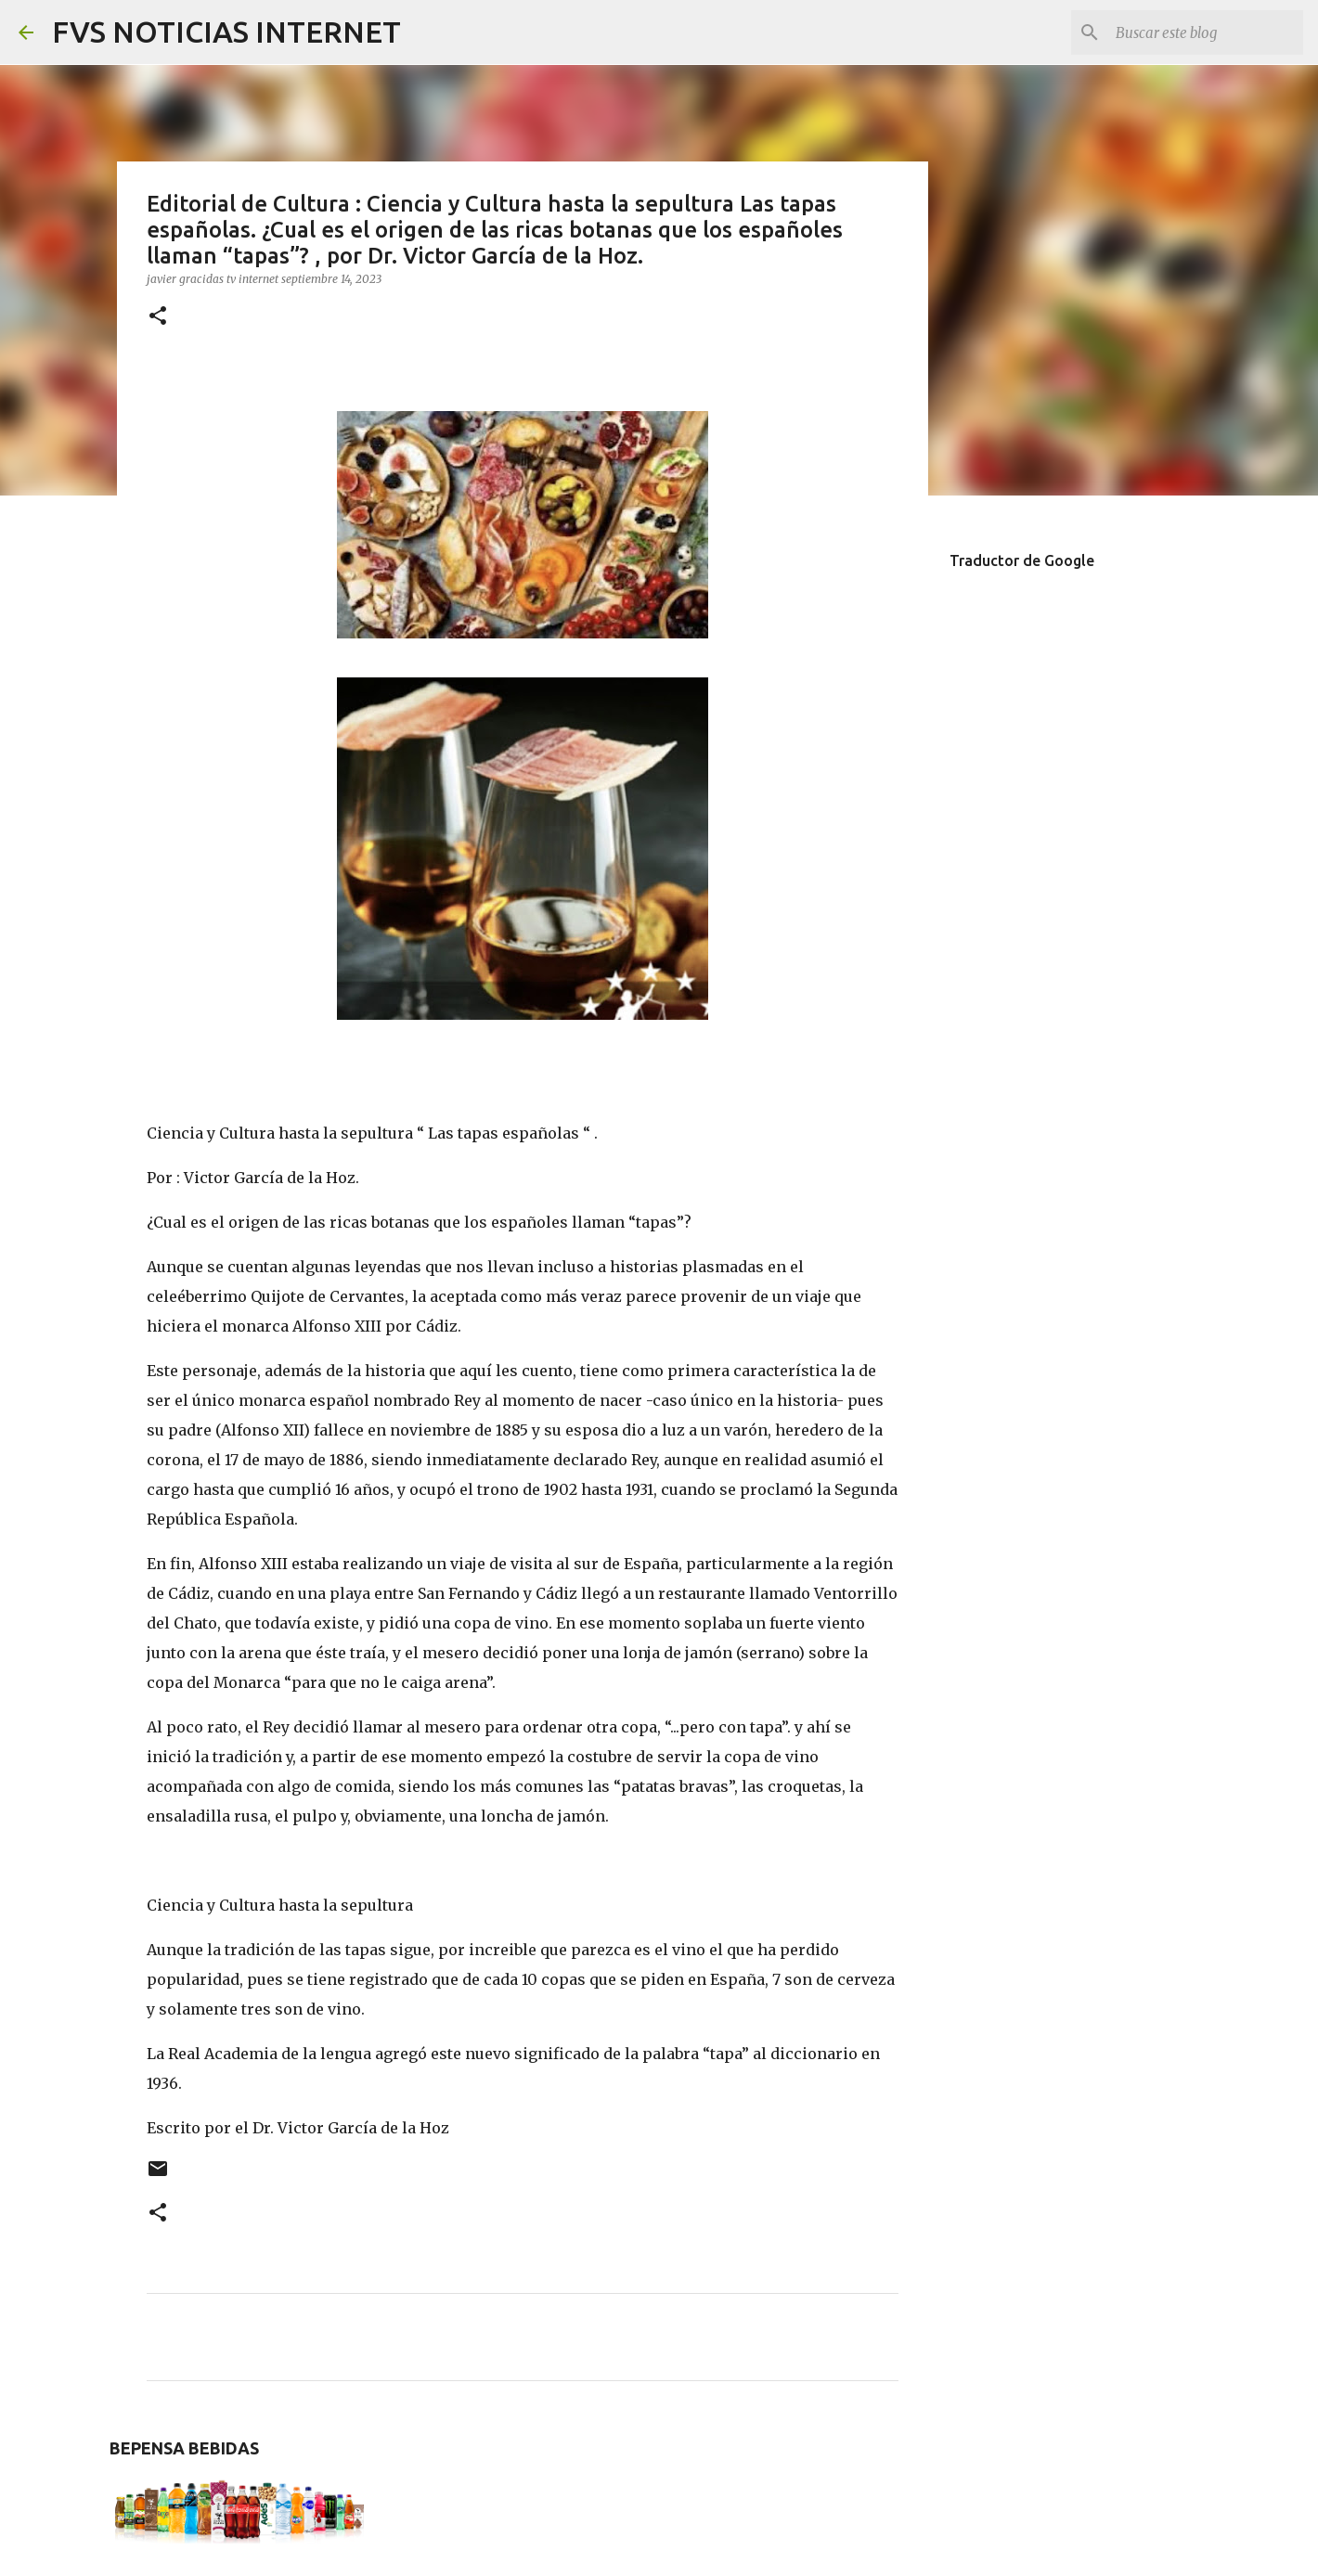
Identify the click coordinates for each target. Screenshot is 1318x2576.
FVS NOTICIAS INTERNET (226, 31)
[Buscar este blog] (1205, 32)
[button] (158, 316)
